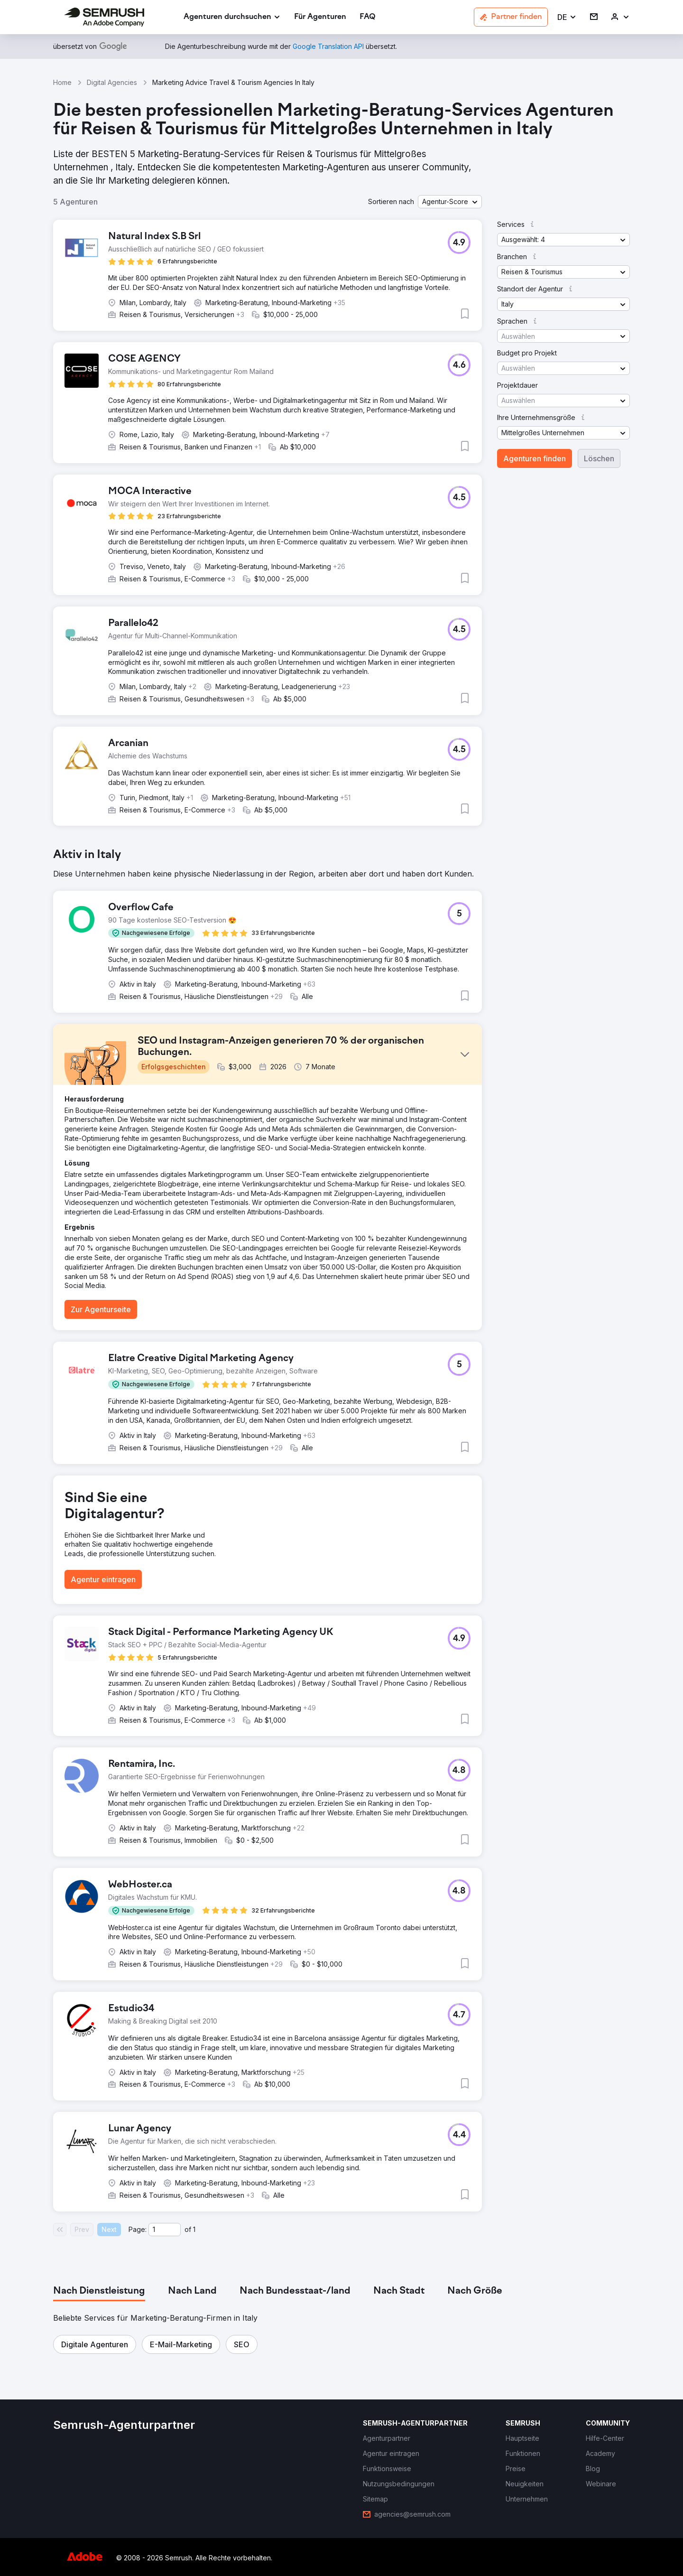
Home (62, 82)
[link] (320, 17)
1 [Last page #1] (194, 2229)
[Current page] (164, 2229)
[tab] (99, 2291)
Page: (138, 2229)
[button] (567, 17)
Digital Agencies (112, 82)
